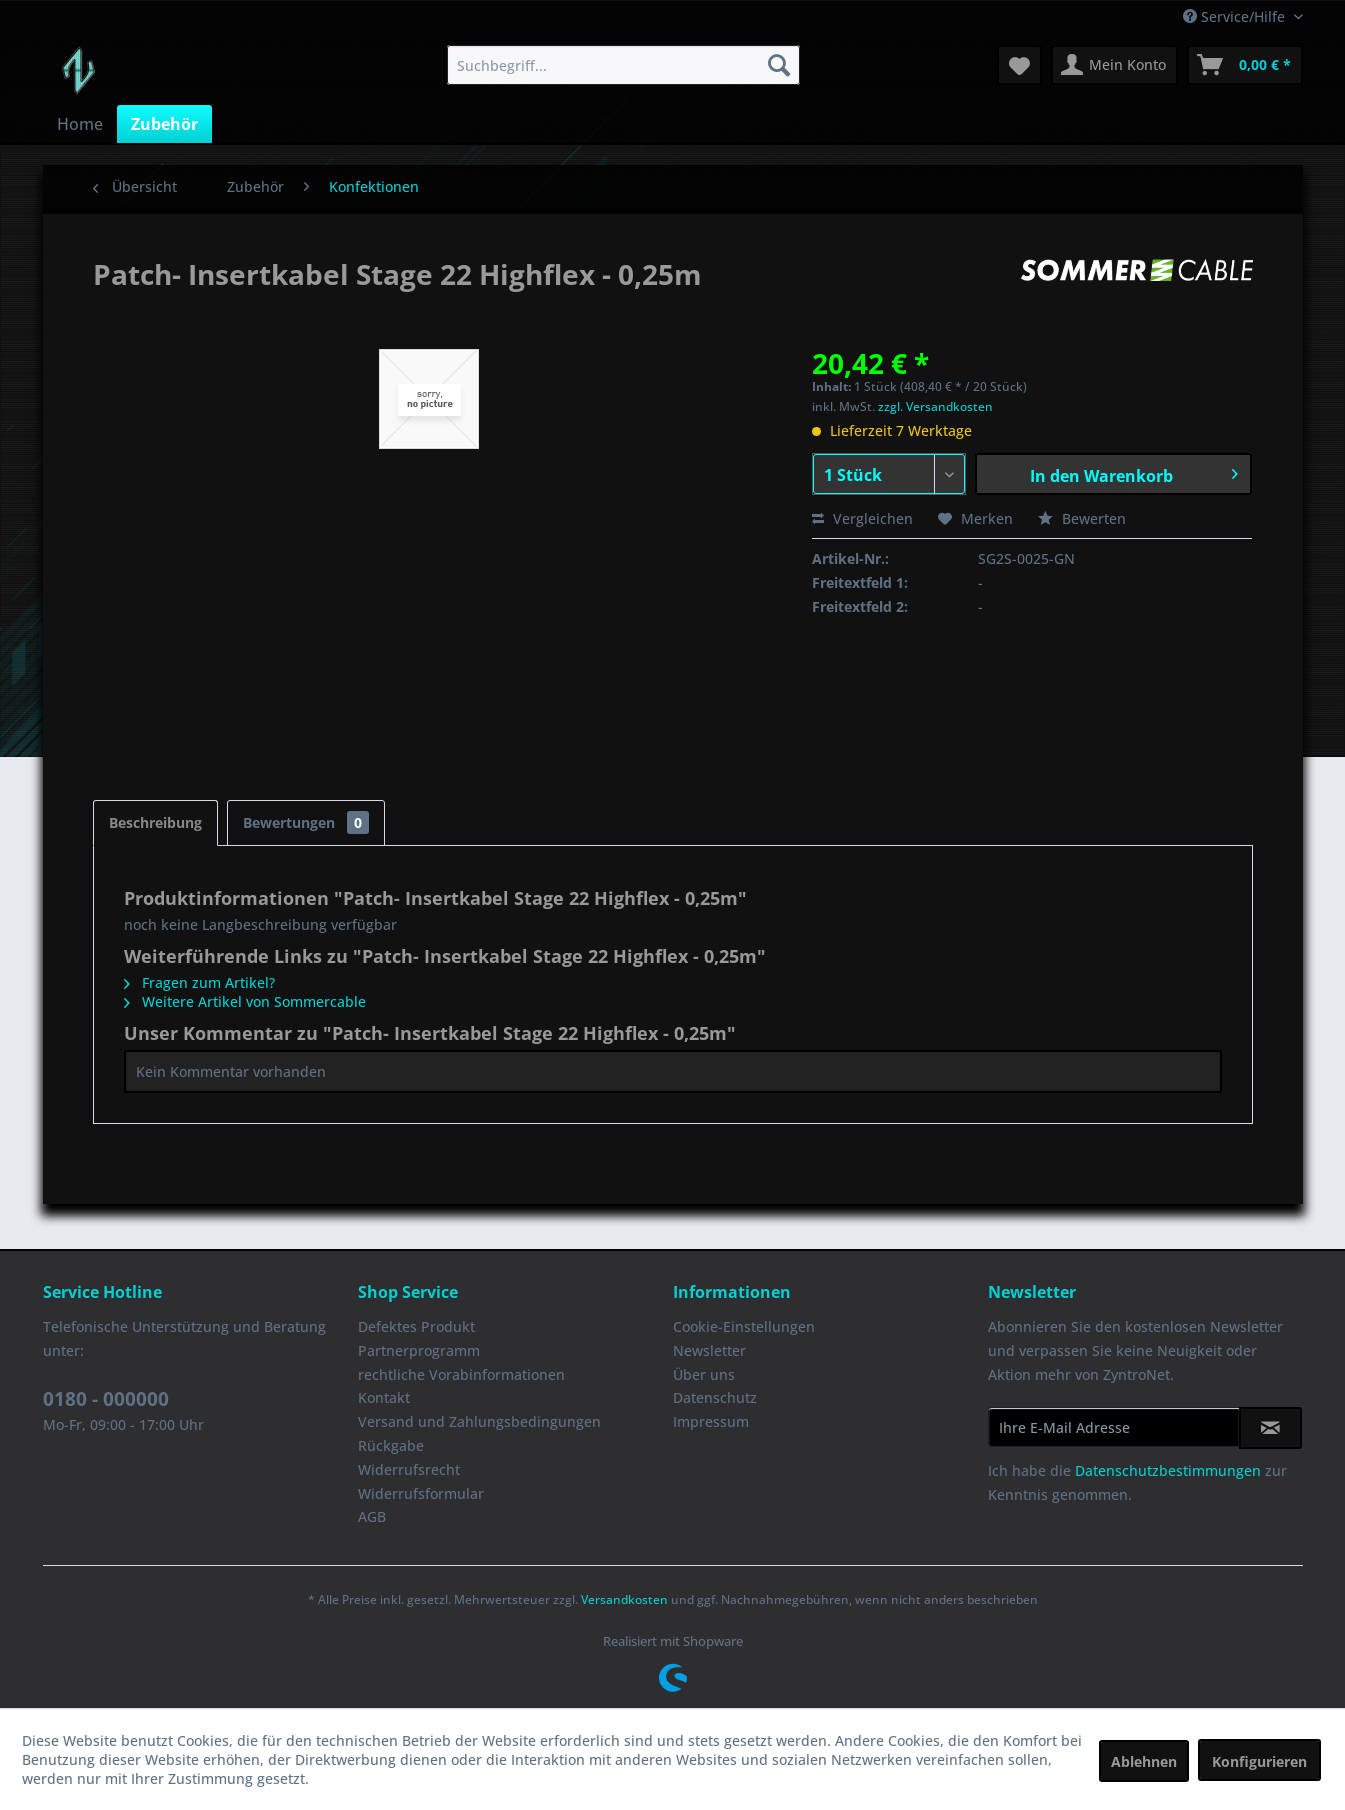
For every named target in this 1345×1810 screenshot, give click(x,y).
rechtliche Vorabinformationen (461, 1374)
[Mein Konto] (1114, 65)
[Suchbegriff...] (623, 65)
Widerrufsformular (421, 1493)
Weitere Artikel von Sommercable (245, 1001)
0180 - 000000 (106, 1399)
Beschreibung (155, 822)
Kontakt (384, 1397)
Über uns (704, 1374)
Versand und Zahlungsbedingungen (479, 1421)
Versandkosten (624, 1599)
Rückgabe (391, 1445)
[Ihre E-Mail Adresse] (1114, 1427)
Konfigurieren (1259, 1761)
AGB (372, 1516)
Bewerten (1082, 518)
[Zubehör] (164, 124)
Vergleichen (862, 518)
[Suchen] (779, 65)
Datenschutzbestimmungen (1168, 1470)
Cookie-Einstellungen (744, 1326)
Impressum (711, 1421)
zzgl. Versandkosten (935, 406)
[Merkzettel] (1019, 65)
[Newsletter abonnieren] (1270, 1428)
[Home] (80, 124)
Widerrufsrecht (409, 1469)
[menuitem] (623, 65)
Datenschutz (715, 1397)
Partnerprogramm (419, 1350)
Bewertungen (306, 822)
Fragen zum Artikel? (199, 982)
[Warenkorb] (1245, 65)
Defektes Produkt (416, 1326)
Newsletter (709, 1350)
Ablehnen (1144, 1761)
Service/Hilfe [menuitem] (1236, 16)
